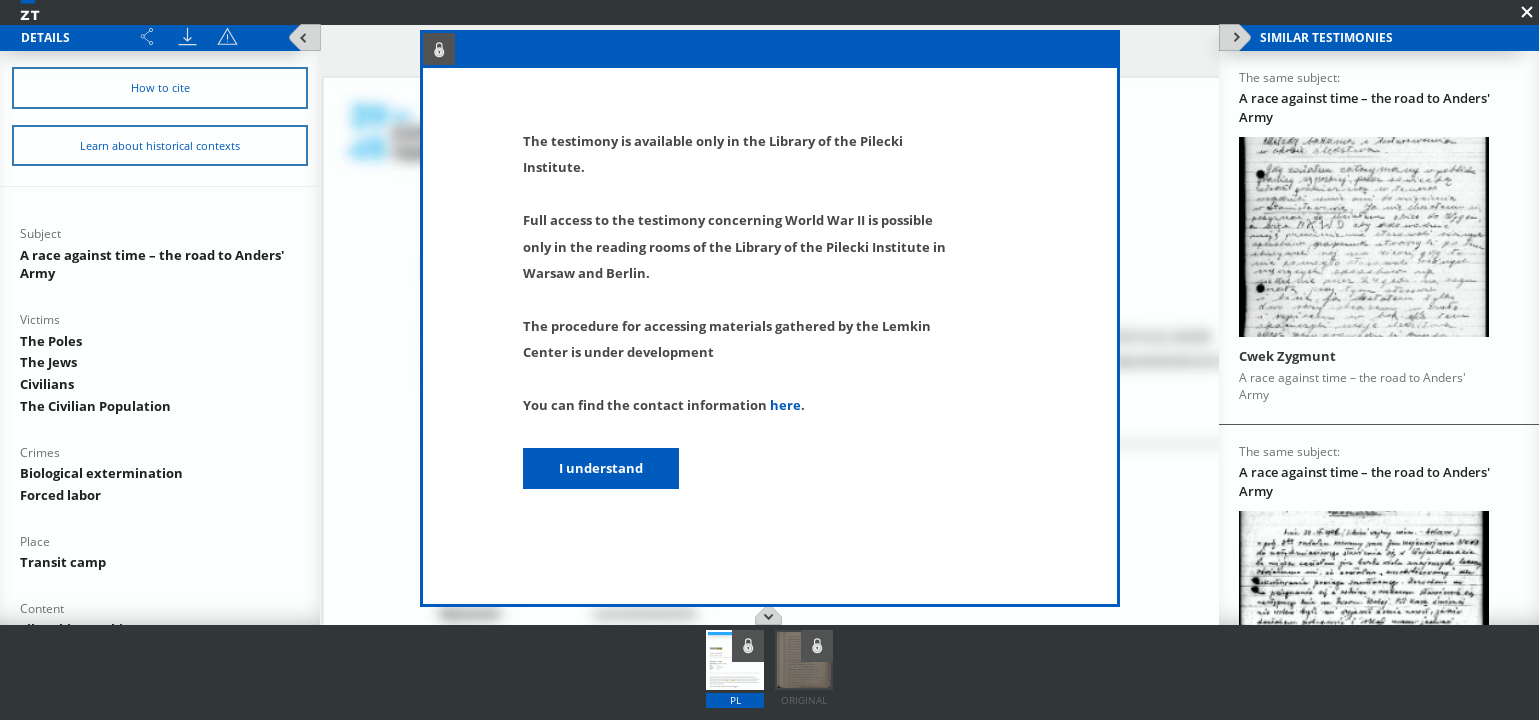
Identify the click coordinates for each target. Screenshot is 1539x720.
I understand (601, 468)
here (785, 405)
